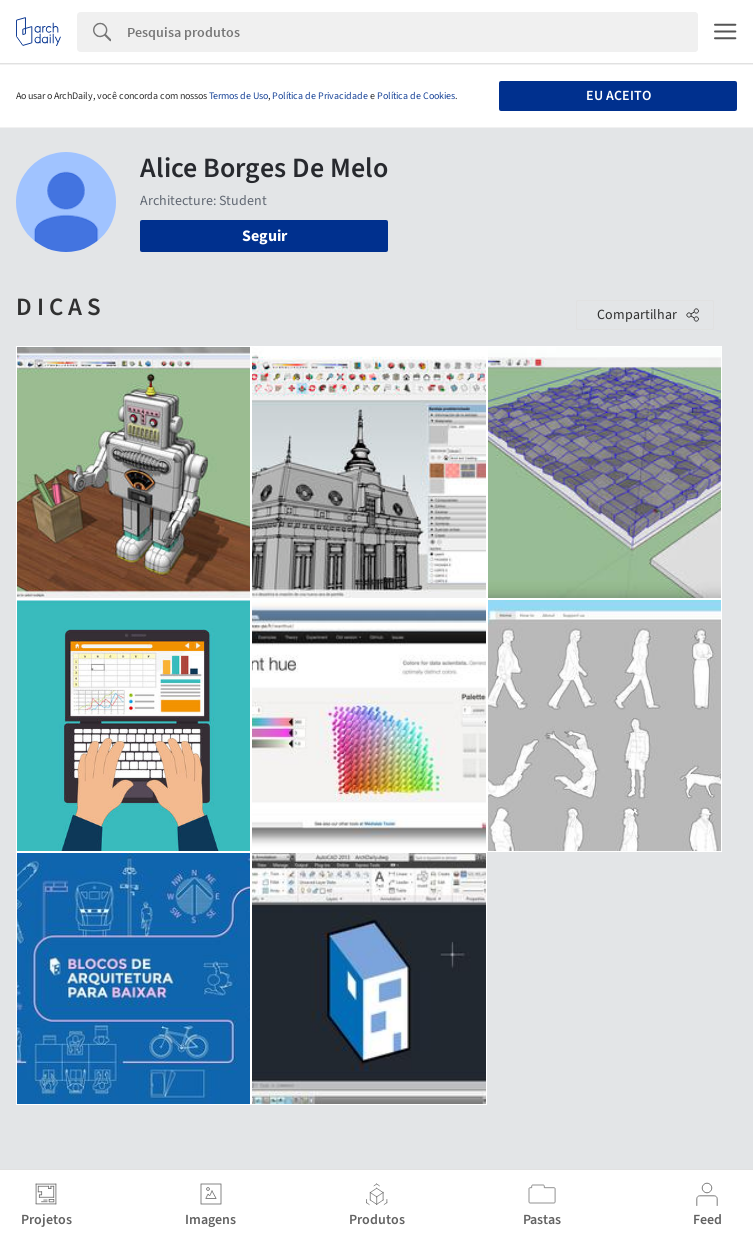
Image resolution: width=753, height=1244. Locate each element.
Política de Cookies (416, 96)
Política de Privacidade (320, 96)
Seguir (264, 236)
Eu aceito (618, 96)
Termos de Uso (238, 96)
